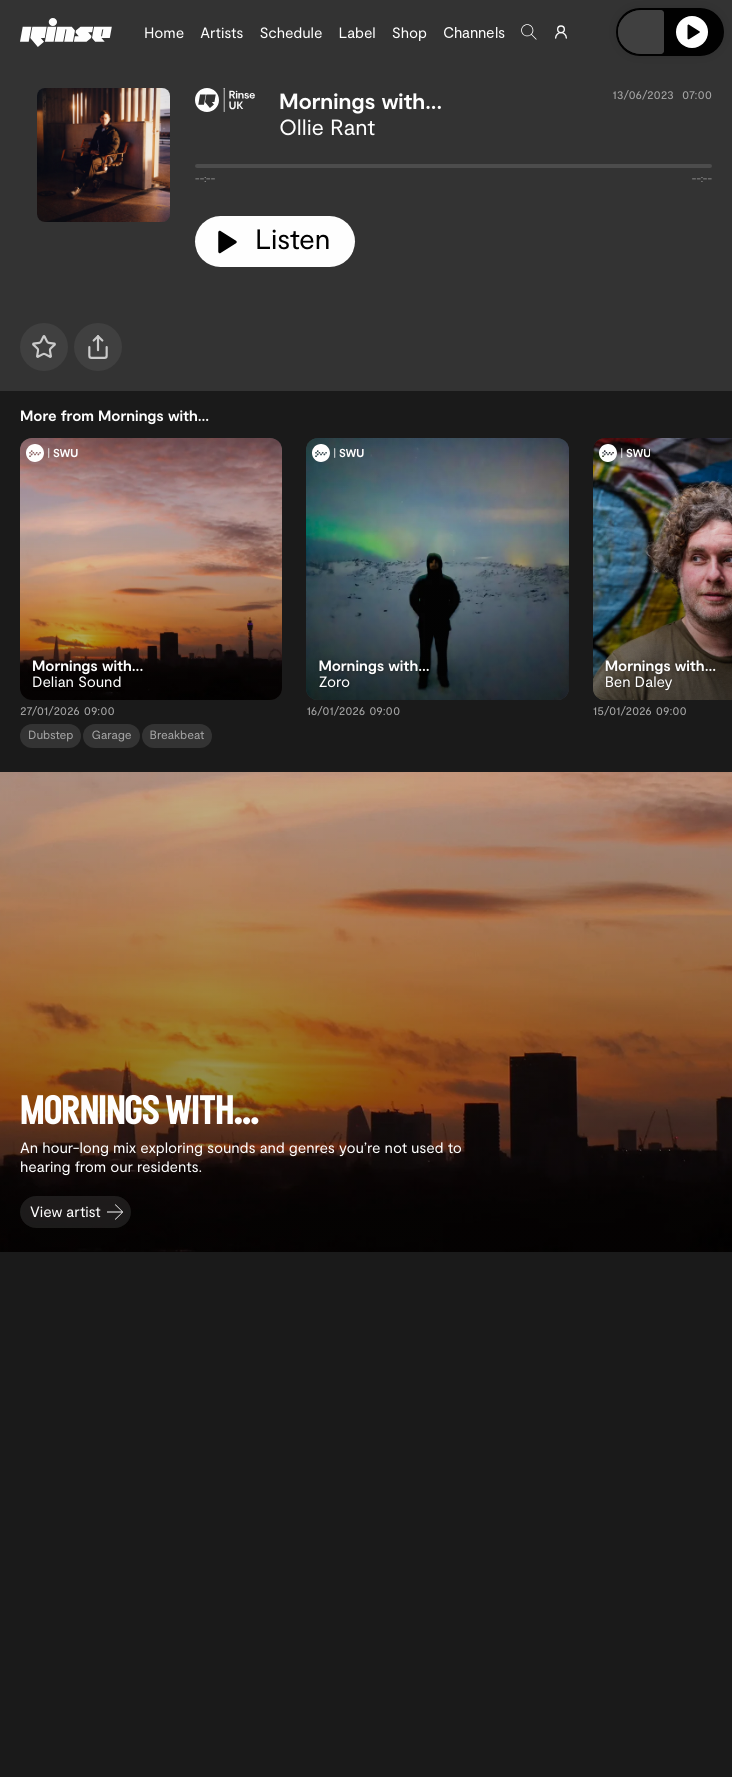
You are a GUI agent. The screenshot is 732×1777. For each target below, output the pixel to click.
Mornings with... (360, 101)
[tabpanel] (453, 170)
